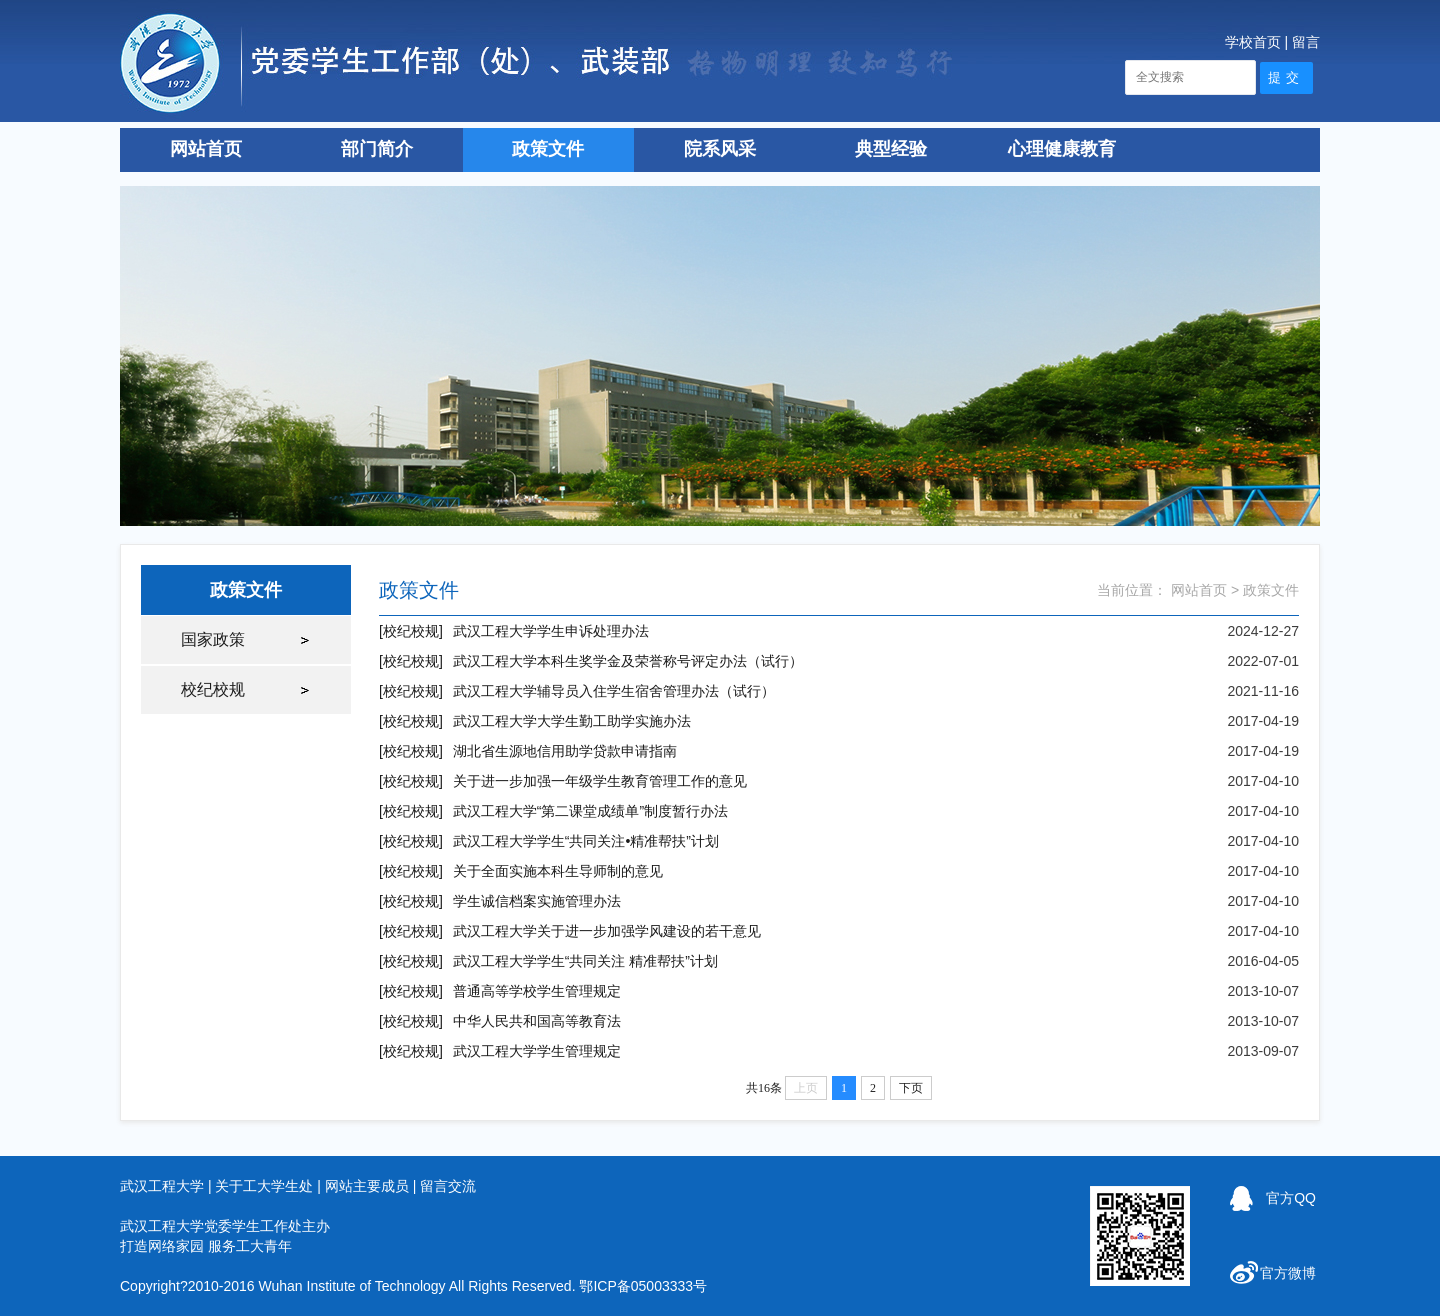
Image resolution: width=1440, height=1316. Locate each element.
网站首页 (206, 149)
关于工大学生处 (264, 1186)
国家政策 (213, 639)
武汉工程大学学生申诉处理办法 (551, 631)
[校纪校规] (411, 631)
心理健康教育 (1062, 149)
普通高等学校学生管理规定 (537, 991)
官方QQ (1291, 1198)
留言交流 (448, 1186)
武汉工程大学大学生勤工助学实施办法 (572, 721)
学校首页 (1253, 42)
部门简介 (377, 149)
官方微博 (1288, 1273)
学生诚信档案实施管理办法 (537, 901)
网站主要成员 (367, 1186)
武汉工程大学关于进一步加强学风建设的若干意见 (607, 931)
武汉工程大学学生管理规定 (537, 1051)
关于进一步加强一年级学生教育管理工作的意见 (600, 781)
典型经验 (891, 149)
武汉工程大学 (162, 1186)
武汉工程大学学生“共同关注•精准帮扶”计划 (586, 841)
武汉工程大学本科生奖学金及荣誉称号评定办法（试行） (628, 661)
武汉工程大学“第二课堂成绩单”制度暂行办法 (590, 811)
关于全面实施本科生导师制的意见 (558, 871)
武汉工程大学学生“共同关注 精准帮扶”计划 (585, 961)
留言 (1306, 42)
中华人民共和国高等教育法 (537, 1021)
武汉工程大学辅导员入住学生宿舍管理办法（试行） (614, 691)
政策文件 (548, 149)
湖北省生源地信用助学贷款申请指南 (565, 751)
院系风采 (720, 149)
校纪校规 (213, 689)
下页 (911, 1088)
